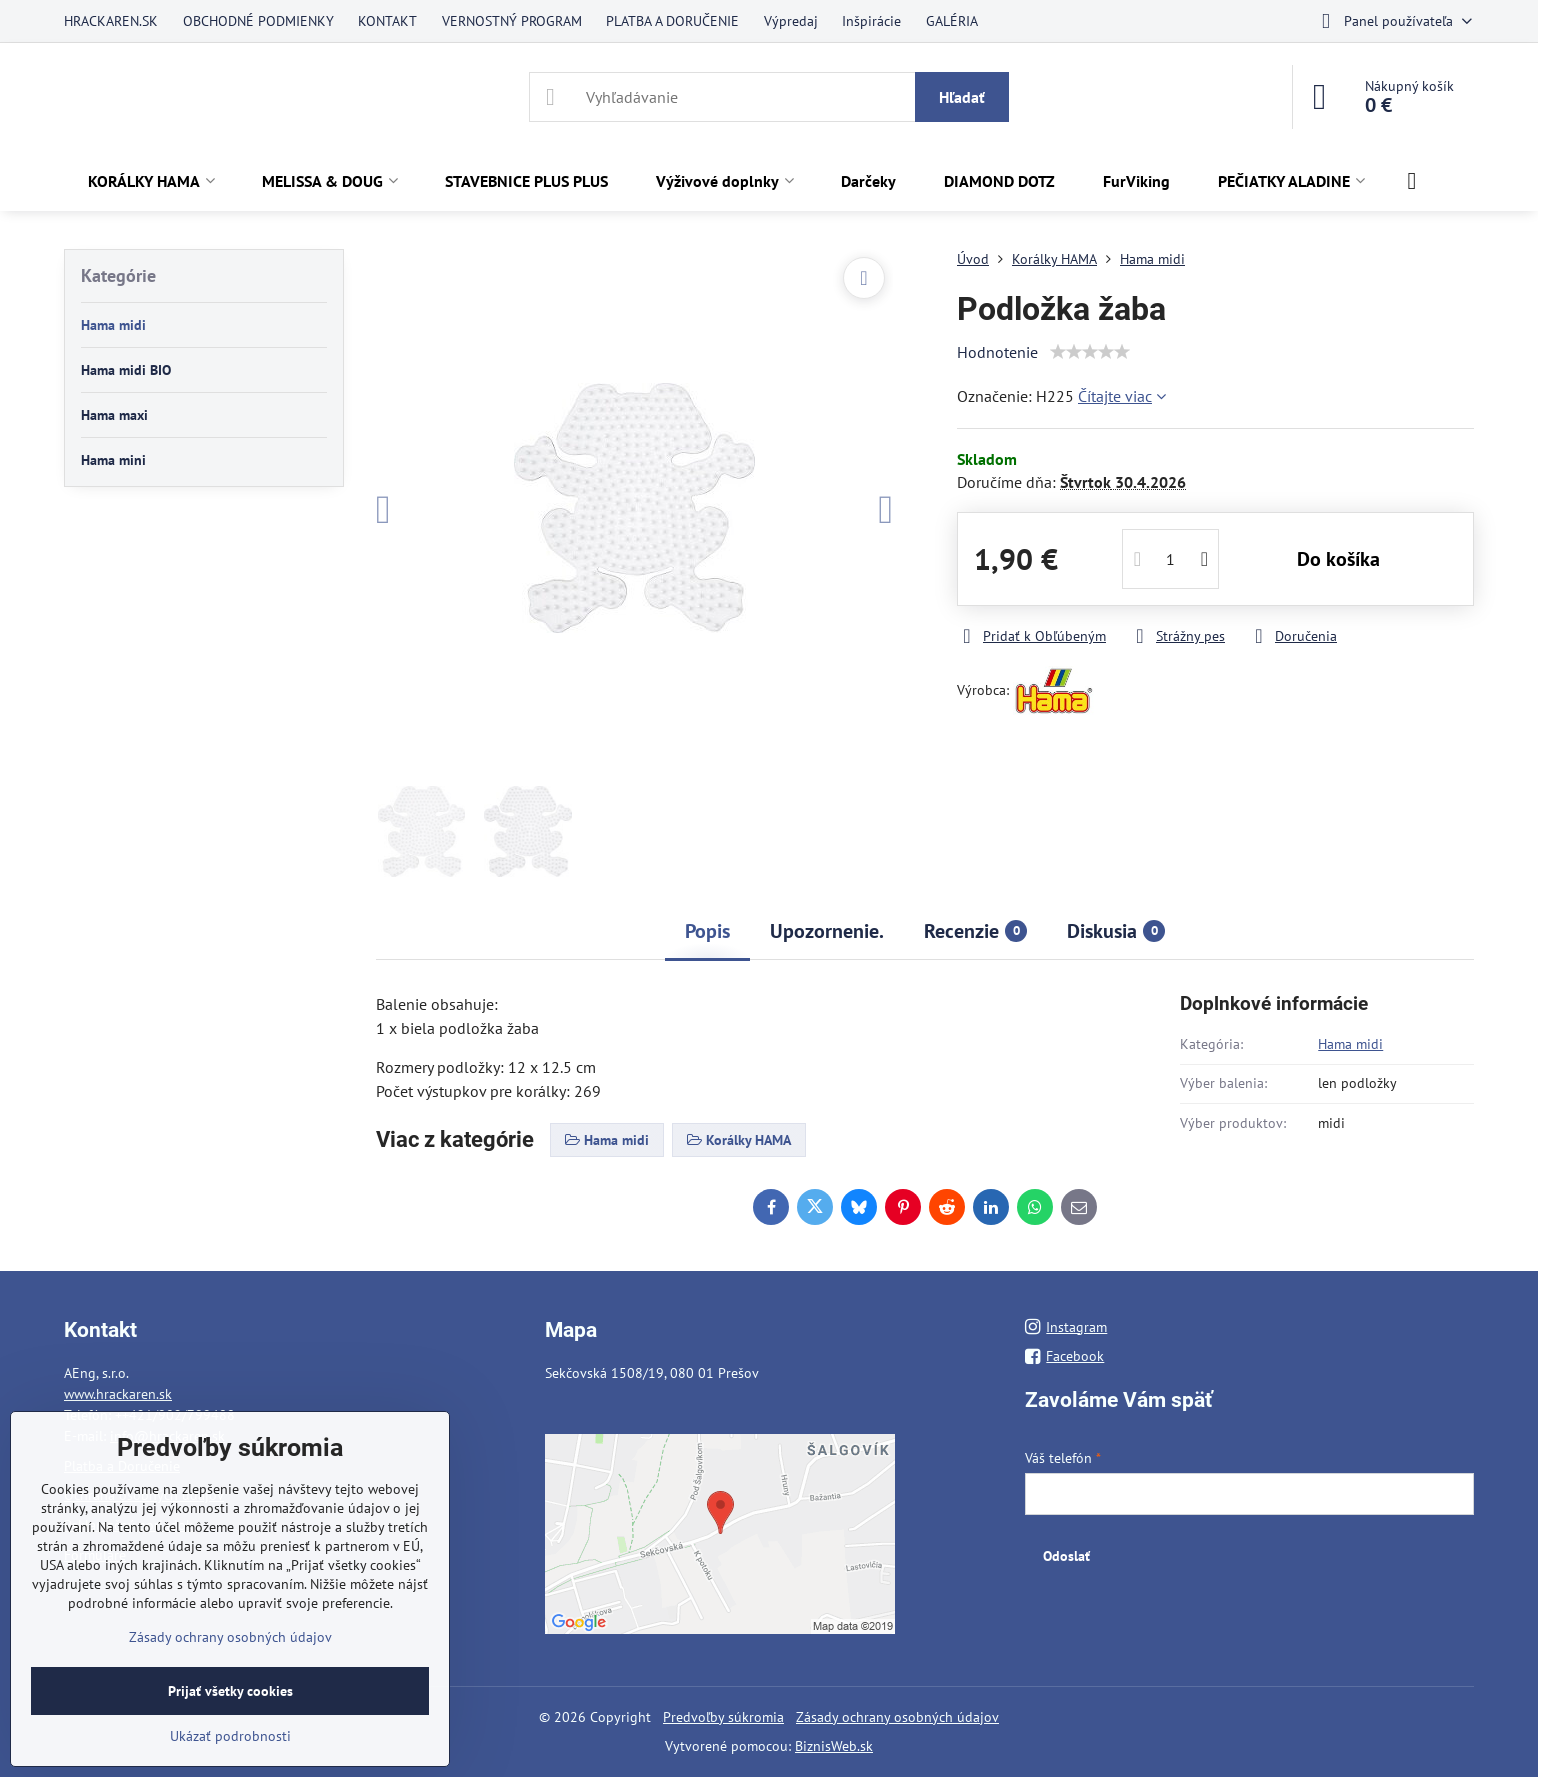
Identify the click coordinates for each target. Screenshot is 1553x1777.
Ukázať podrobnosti (230, 1736)
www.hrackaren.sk (118, 1394)
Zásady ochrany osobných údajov (897, 1717)
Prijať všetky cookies (230, 1691)
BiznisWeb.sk (834, 1746)
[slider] (1090, 352)
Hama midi (1350, 1044)
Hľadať (962, 97)
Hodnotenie (997, 352)
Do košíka (1338, 559)
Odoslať (1066, 1556)
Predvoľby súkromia (723, 1717)
